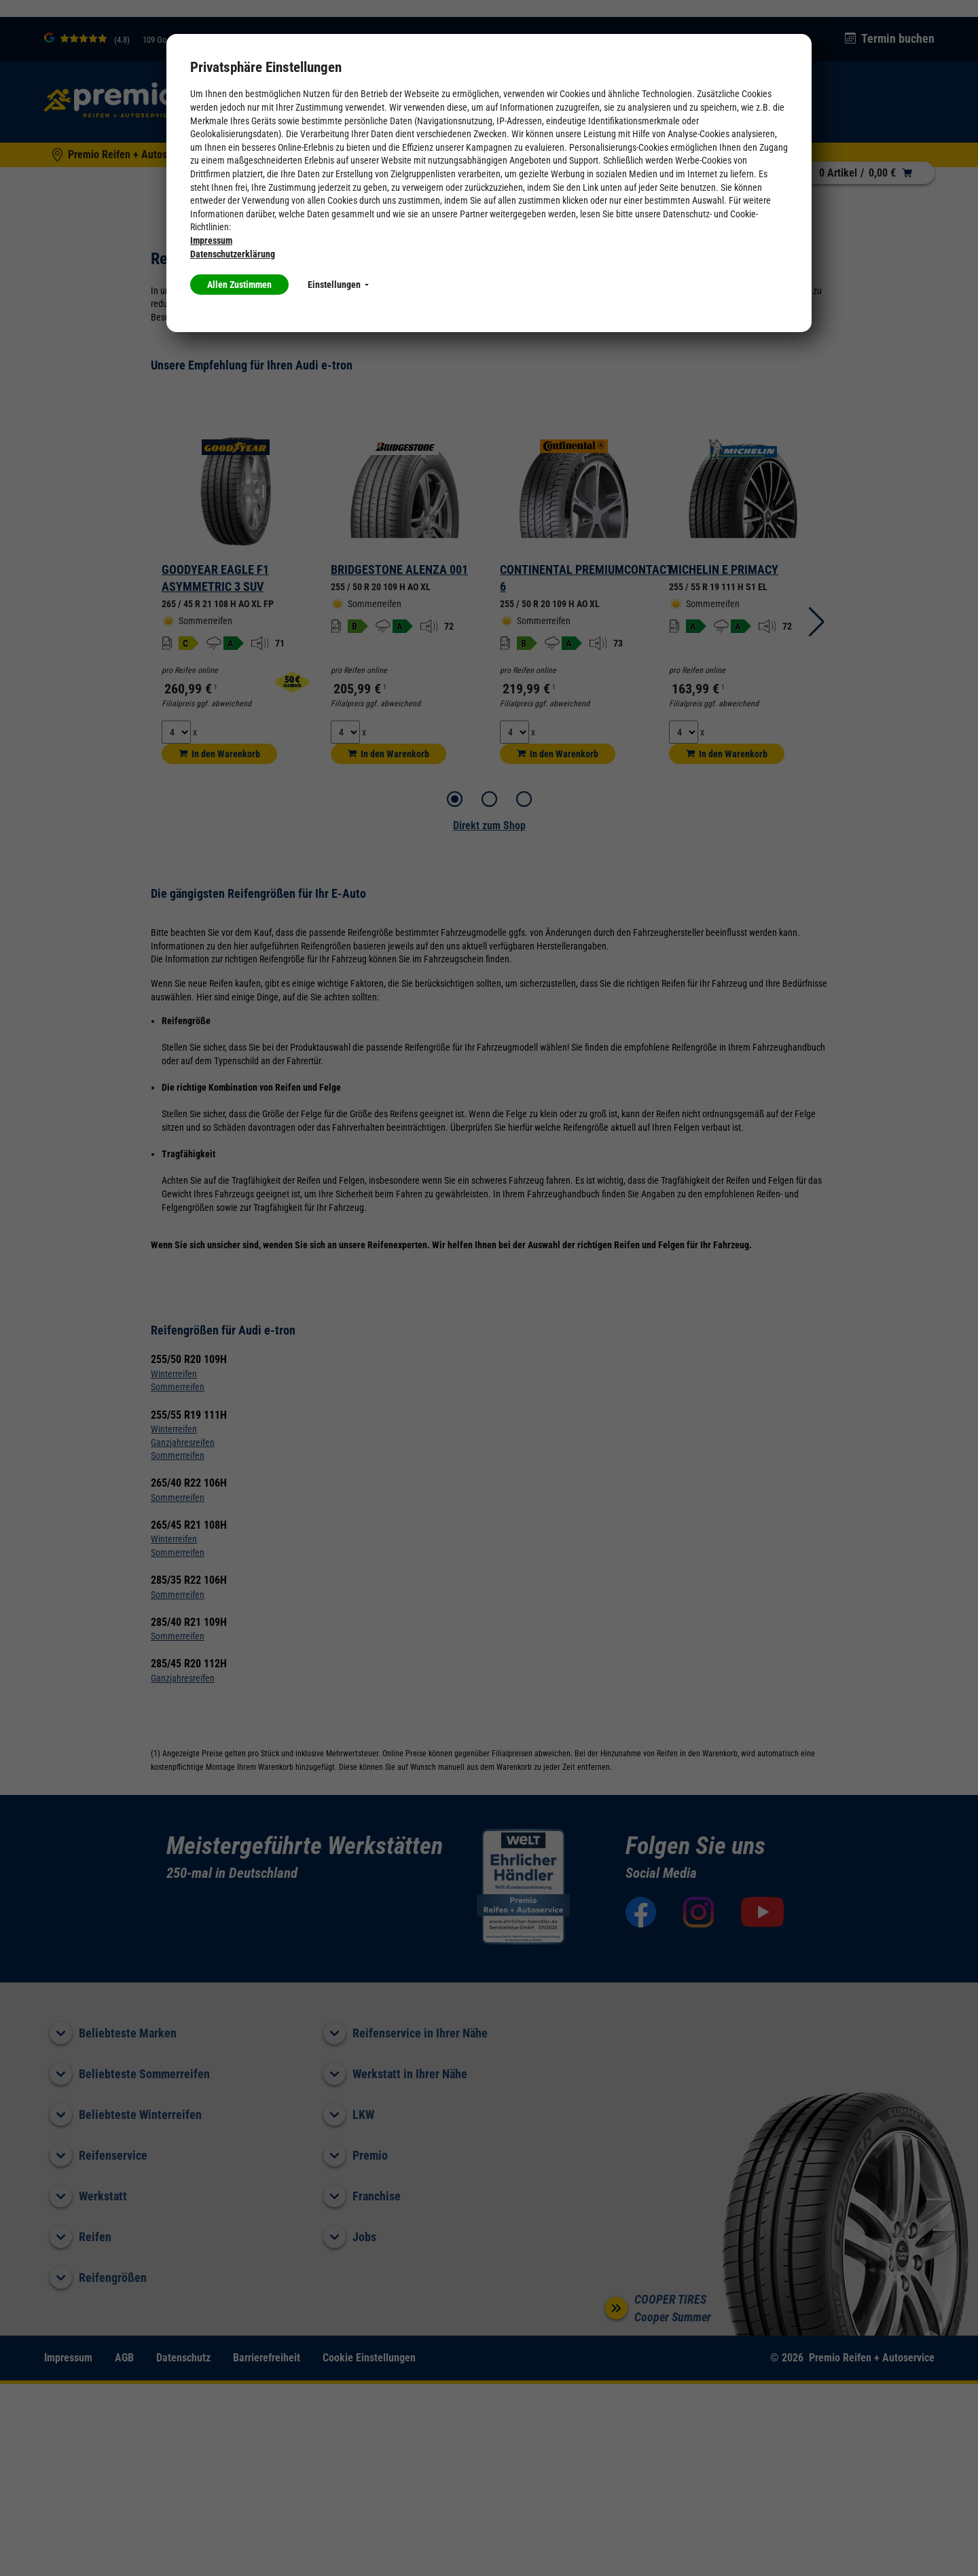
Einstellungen (338, 284)
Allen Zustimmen (239, 284)
